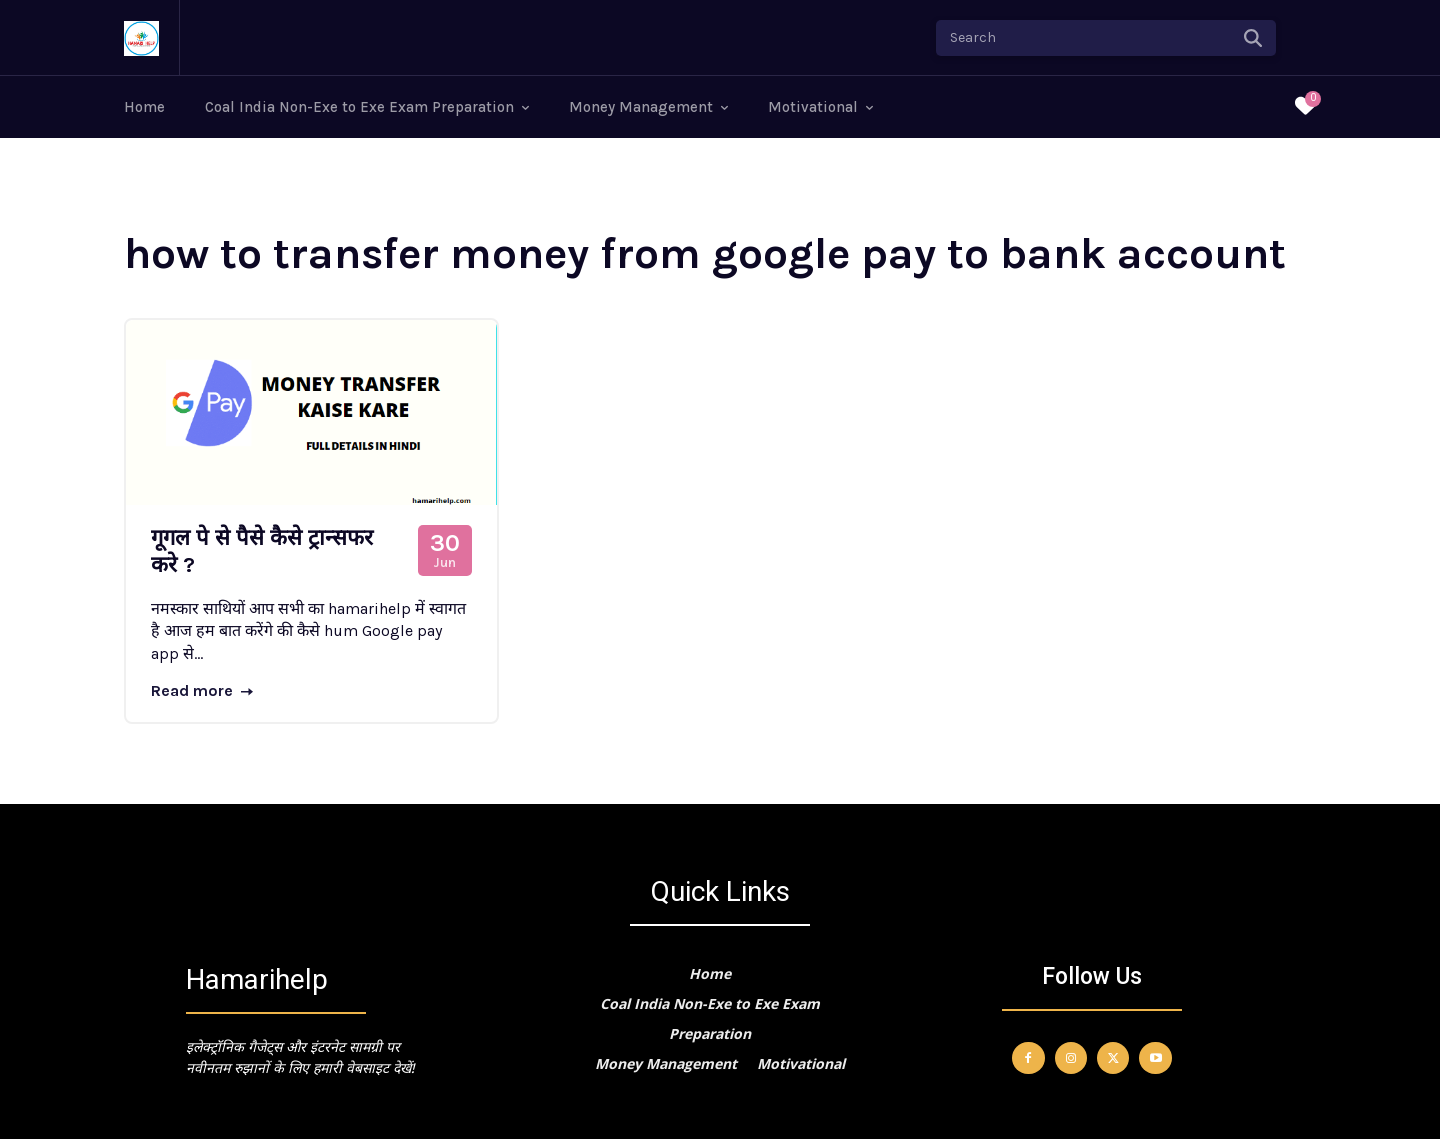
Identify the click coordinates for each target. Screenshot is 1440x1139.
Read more (202, 690)
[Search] (1253, 38)
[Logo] (141, 38)
